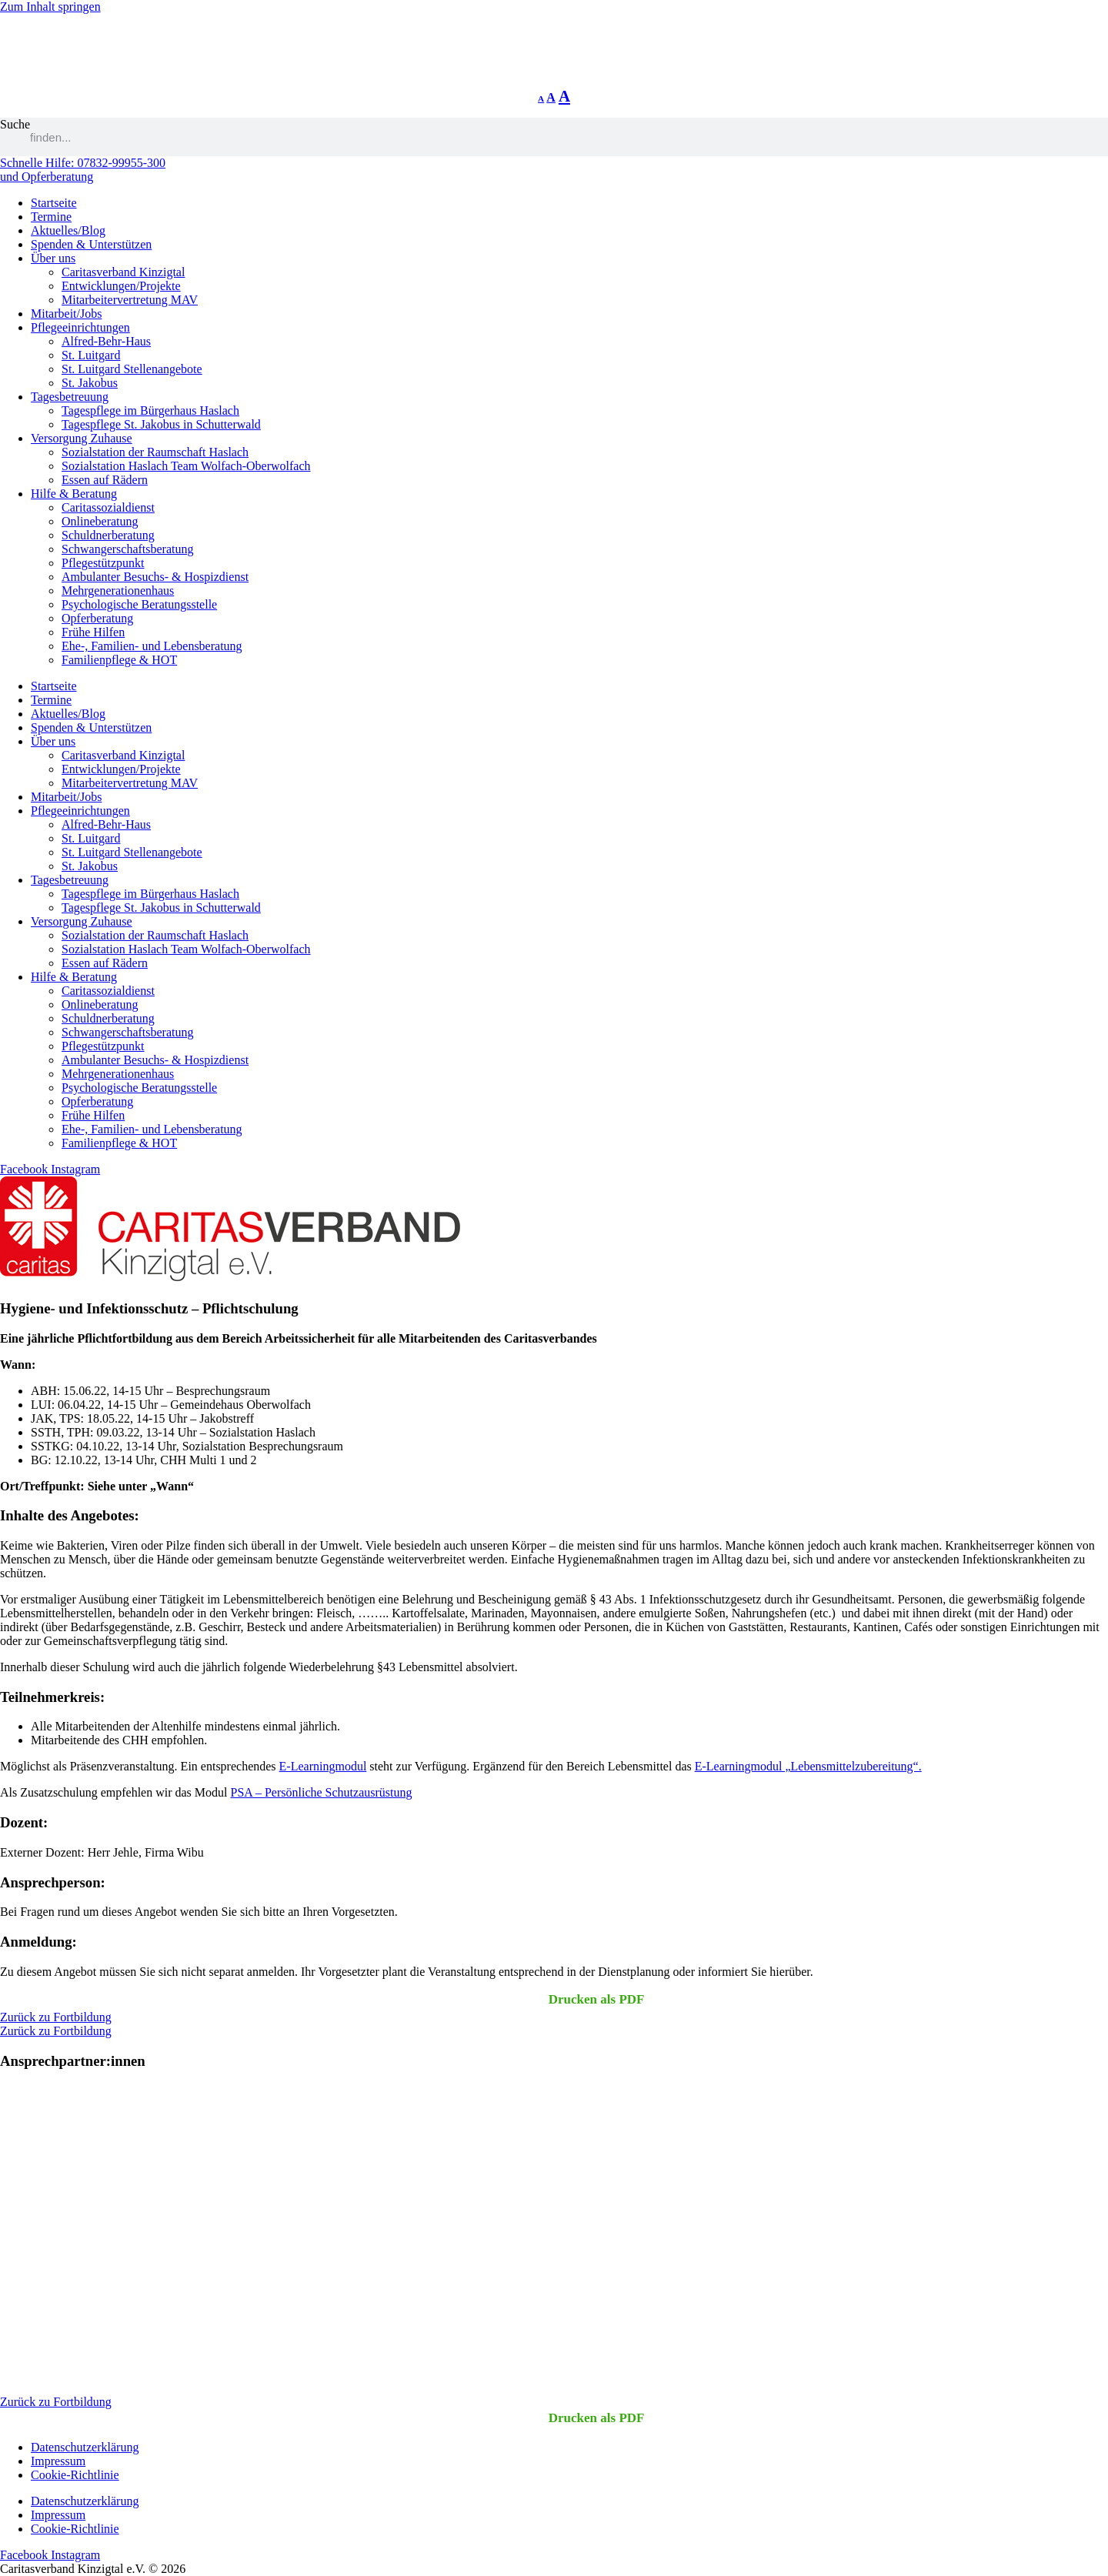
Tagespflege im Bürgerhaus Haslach (150, 410)
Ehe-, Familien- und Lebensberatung (152, 645)
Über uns (53, 258)
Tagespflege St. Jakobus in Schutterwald (161, 424)
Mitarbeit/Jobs (66, 313)
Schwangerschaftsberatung (128, 549)
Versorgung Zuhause (81, 438)
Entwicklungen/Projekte (121, 285)
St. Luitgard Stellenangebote (132, 368)
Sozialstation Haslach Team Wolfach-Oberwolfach (186, 465)
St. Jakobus (90, 382)
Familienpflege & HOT (119, 659)
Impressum (58, 2461)
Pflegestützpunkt (103, 562)
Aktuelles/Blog (68, 230)
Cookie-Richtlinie (75, 2474)
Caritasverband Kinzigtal (123, 272)
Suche (15, 124)
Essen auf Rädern (105, 479)
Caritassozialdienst (108, 507)
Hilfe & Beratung (74, 493)
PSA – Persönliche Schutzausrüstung (321, 1792)
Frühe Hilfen (93, 632)
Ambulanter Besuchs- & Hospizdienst (155, 576)
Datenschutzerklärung (84, 2447)
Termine (51, 216)
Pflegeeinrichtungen (80, 327)
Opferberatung (97, 618)
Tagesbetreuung (69, 396)
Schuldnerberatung (108, 535)
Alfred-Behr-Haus (106, 341)
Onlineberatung (100, 521)
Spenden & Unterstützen (91, 244)
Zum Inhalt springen (50, 6)
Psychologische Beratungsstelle (139, 604)
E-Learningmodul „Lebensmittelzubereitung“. (808, 1766)
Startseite (54, 202)
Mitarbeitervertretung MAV (130, 299)
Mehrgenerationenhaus (118, 590)
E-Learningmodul (323, 1766)
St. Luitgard (91, 355)
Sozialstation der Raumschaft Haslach (155, 452)
